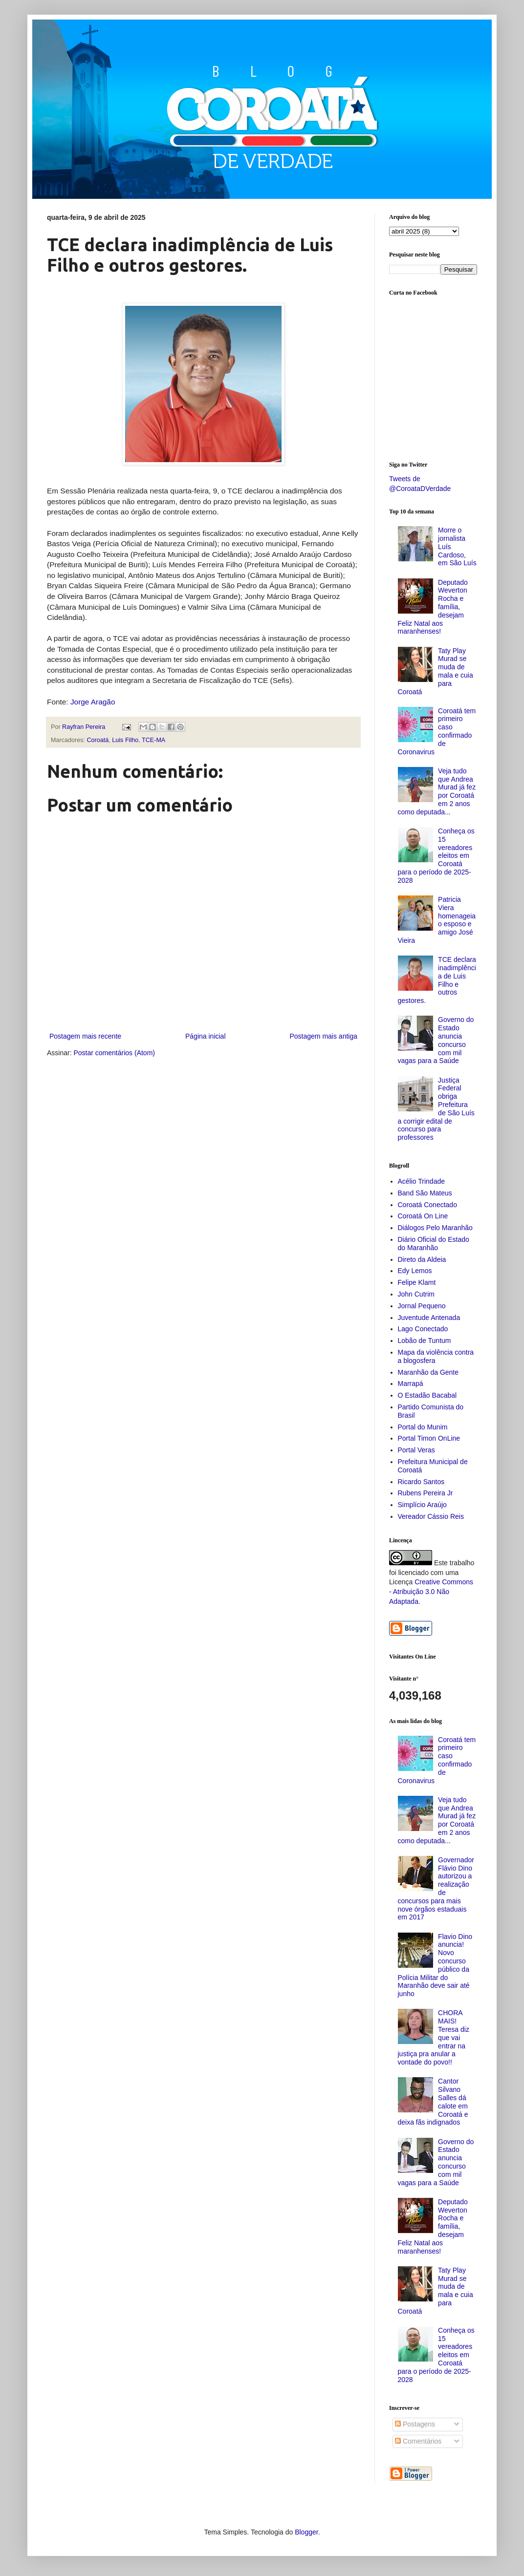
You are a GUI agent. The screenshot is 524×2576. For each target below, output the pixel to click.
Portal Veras (416, 1450)
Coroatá (98, 740)
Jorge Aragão (92, 702)
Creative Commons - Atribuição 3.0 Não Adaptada (431, 1591)
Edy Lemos (415, 1271)
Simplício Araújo (422, 1505)
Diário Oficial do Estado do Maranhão (433, 1243)
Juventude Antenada (429, 1317)
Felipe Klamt (417, 1282)
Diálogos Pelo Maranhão (435, 1228)
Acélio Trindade (421, 1181)
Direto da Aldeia (422, 1259)
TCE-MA (153, 740)
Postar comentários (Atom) (114, 1053)
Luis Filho (125, 740)
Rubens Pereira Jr (425, 1493)
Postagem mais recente (85, 1036)
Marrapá (410, 1383)
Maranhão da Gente (428, 1372)
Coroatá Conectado (427, 1205)
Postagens (415, 2424)
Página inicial (205, 1036)
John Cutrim (416, 1294)
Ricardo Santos (421, 1482)
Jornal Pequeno (422, 1306)
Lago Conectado (423, 1329)
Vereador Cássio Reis (431, 1516)
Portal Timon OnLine (429, 1438)
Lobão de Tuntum (424, 1340)
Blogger (306, 2532)
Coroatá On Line (423, 1216)
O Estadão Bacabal (427, 1395)
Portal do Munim (423, 1427)
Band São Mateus (425, 1193)
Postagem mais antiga (323, 1036)
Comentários (418, 2441)
